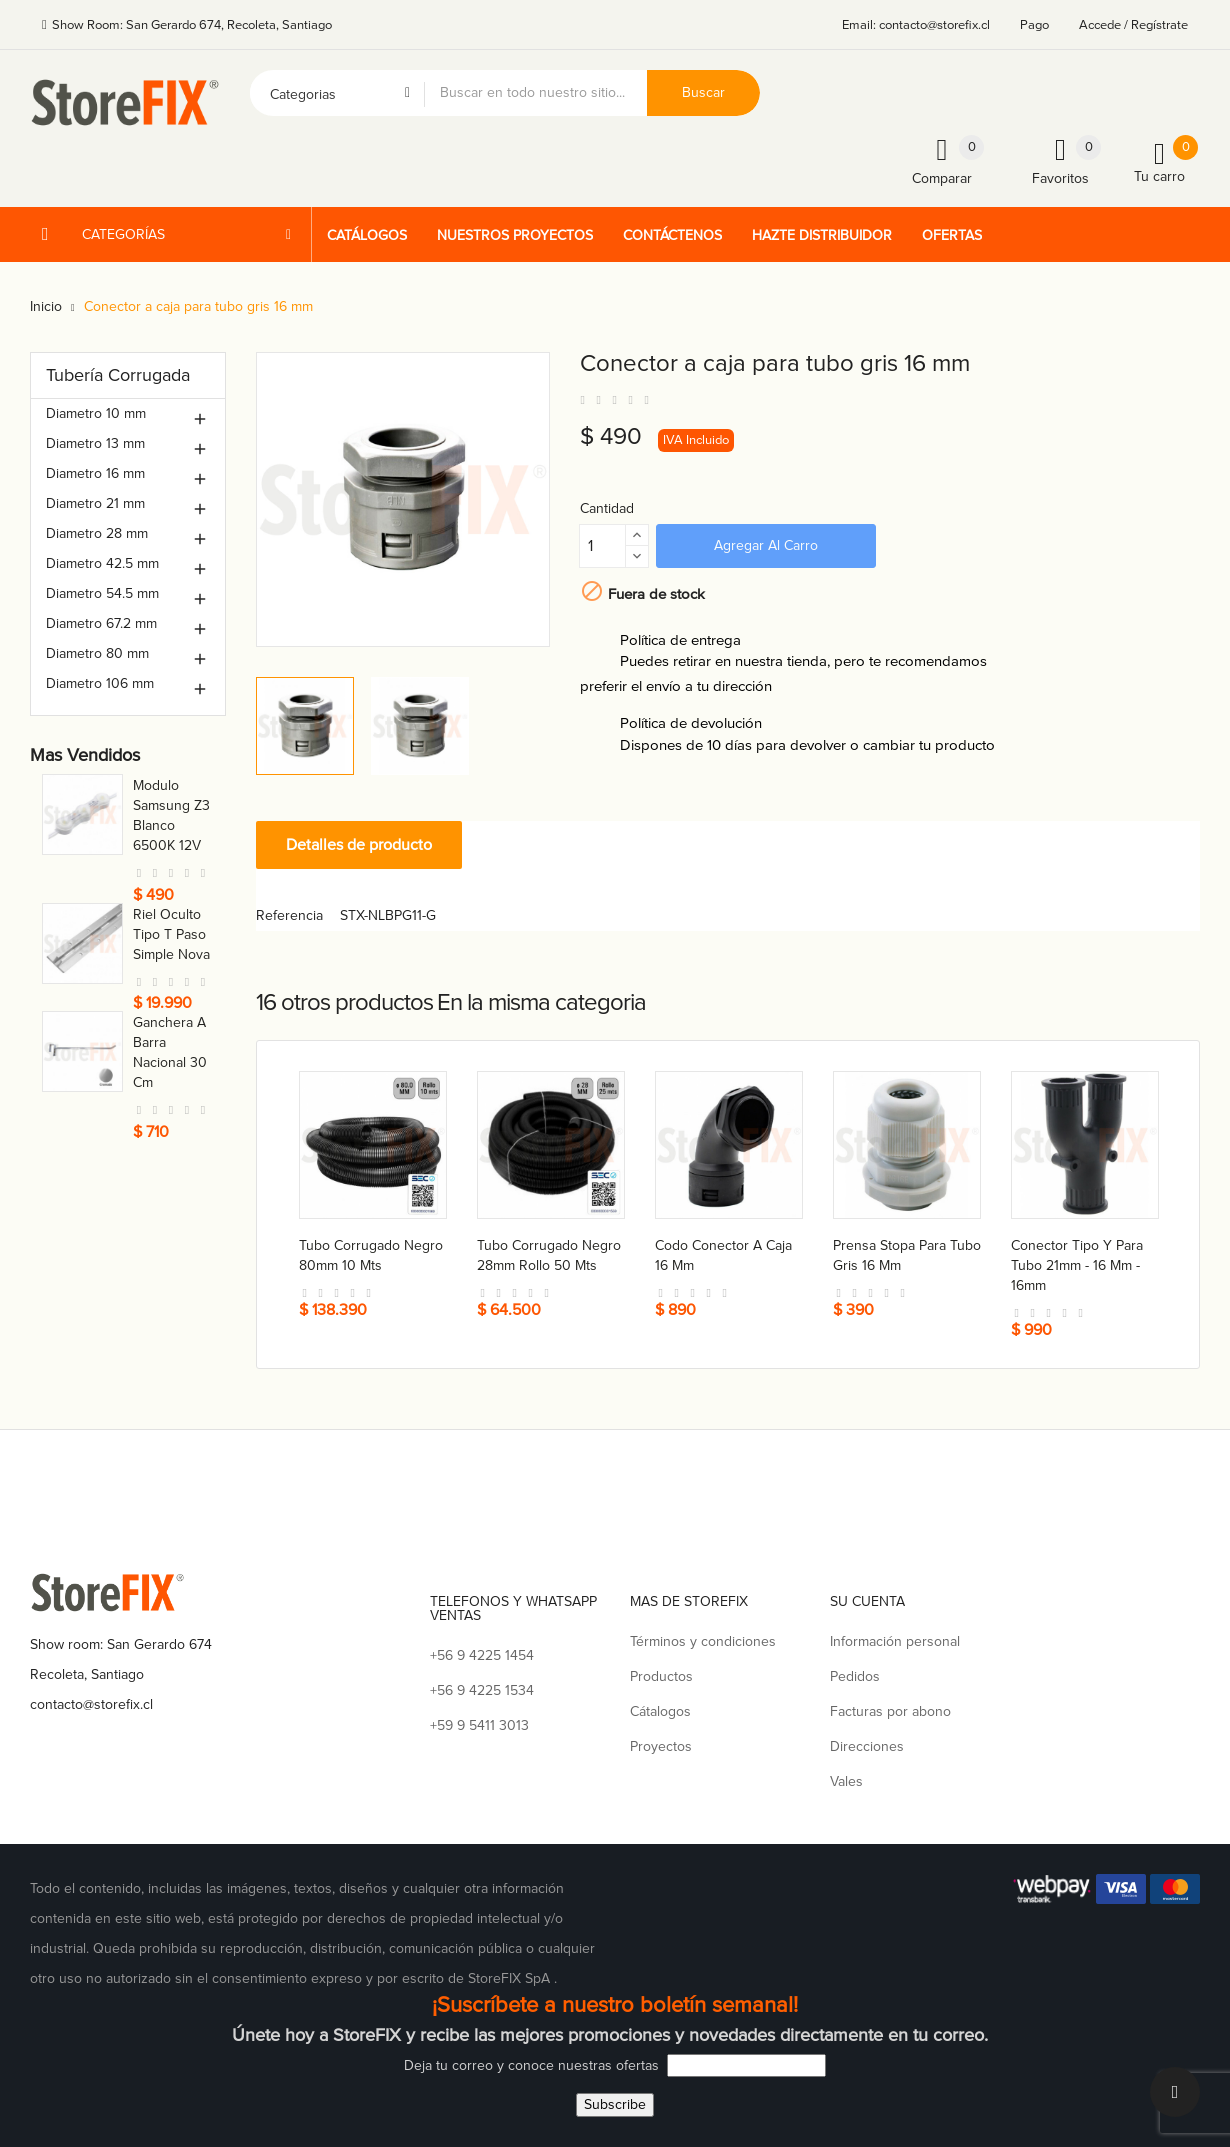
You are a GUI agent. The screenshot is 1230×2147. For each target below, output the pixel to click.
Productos (661, 1676)
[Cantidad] (603, 546)
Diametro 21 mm (95, 503)
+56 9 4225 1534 (482, 1690)
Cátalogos (660, 1711)
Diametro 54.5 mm (102, 593)
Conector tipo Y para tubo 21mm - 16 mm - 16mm (1077, 1265)
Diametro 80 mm (97, 653)
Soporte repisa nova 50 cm (172, 886)
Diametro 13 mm (95, 443)
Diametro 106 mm (100, 683)
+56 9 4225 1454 (482, 1655)
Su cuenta (867, 1601)
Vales (846, 1781)
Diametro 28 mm (97, 533)
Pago (1034, 25)
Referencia (289, 915)
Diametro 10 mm (96, 413)
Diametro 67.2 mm (101, 623)
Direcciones (867, 1746)
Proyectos (661, 1746)
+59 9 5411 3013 (479, 1725)
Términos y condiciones (703, 1641)
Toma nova (167, 785)
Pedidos (855, 1676)
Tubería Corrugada (118, 375)
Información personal (895, 1641)
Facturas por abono (890, 1711)
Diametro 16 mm (95, 473)
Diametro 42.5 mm (102, 563)
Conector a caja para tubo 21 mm (170, 995)
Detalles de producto (359, 845)
